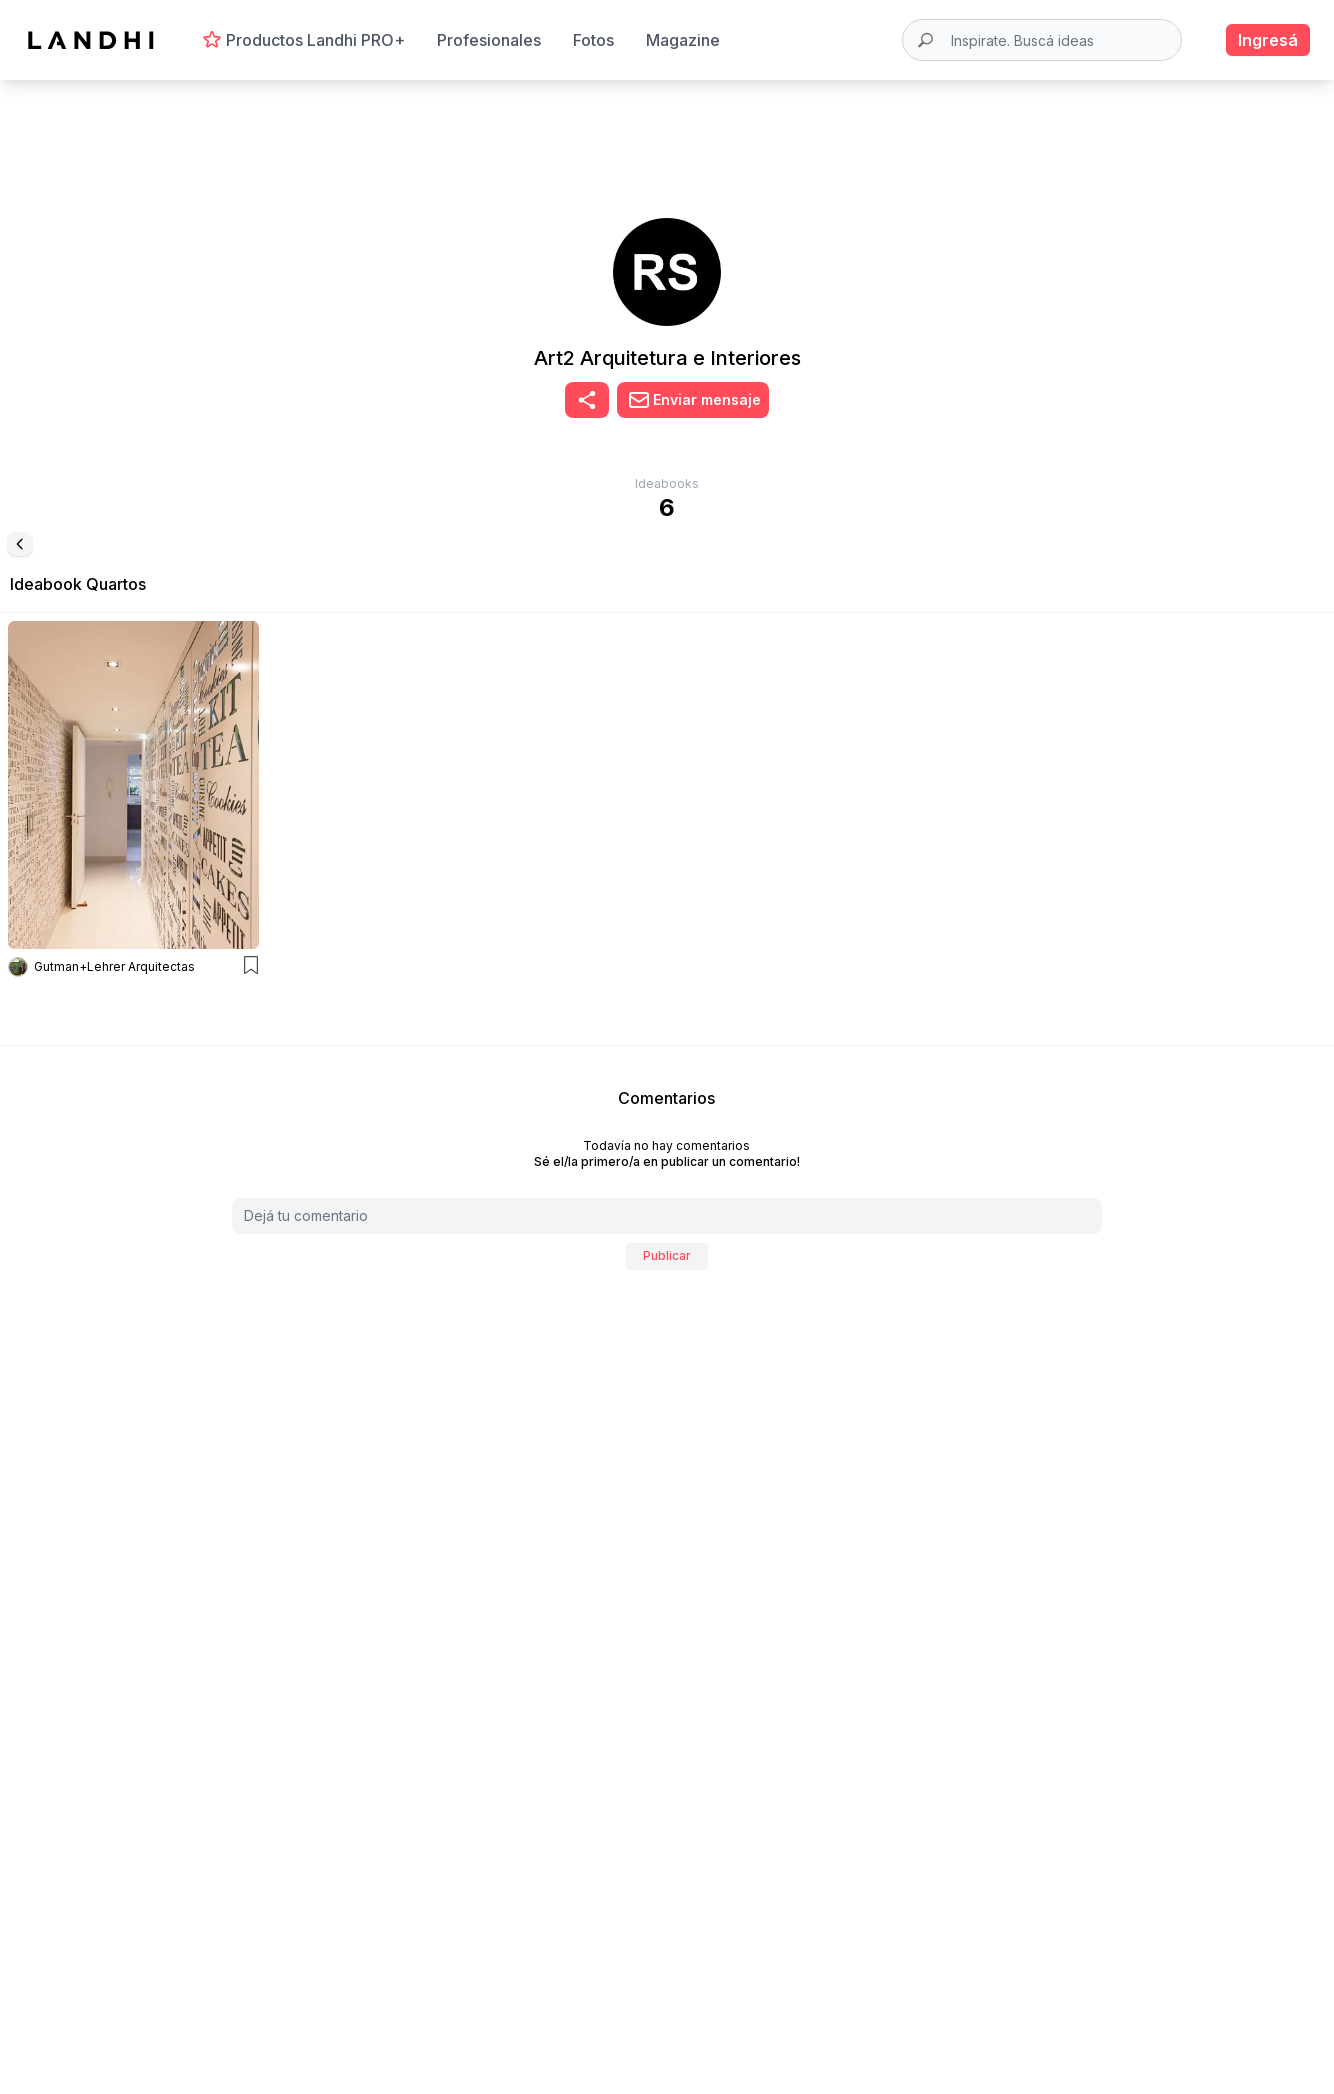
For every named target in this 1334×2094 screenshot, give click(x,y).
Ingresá (1268, 40)
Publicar (667, 1255)
